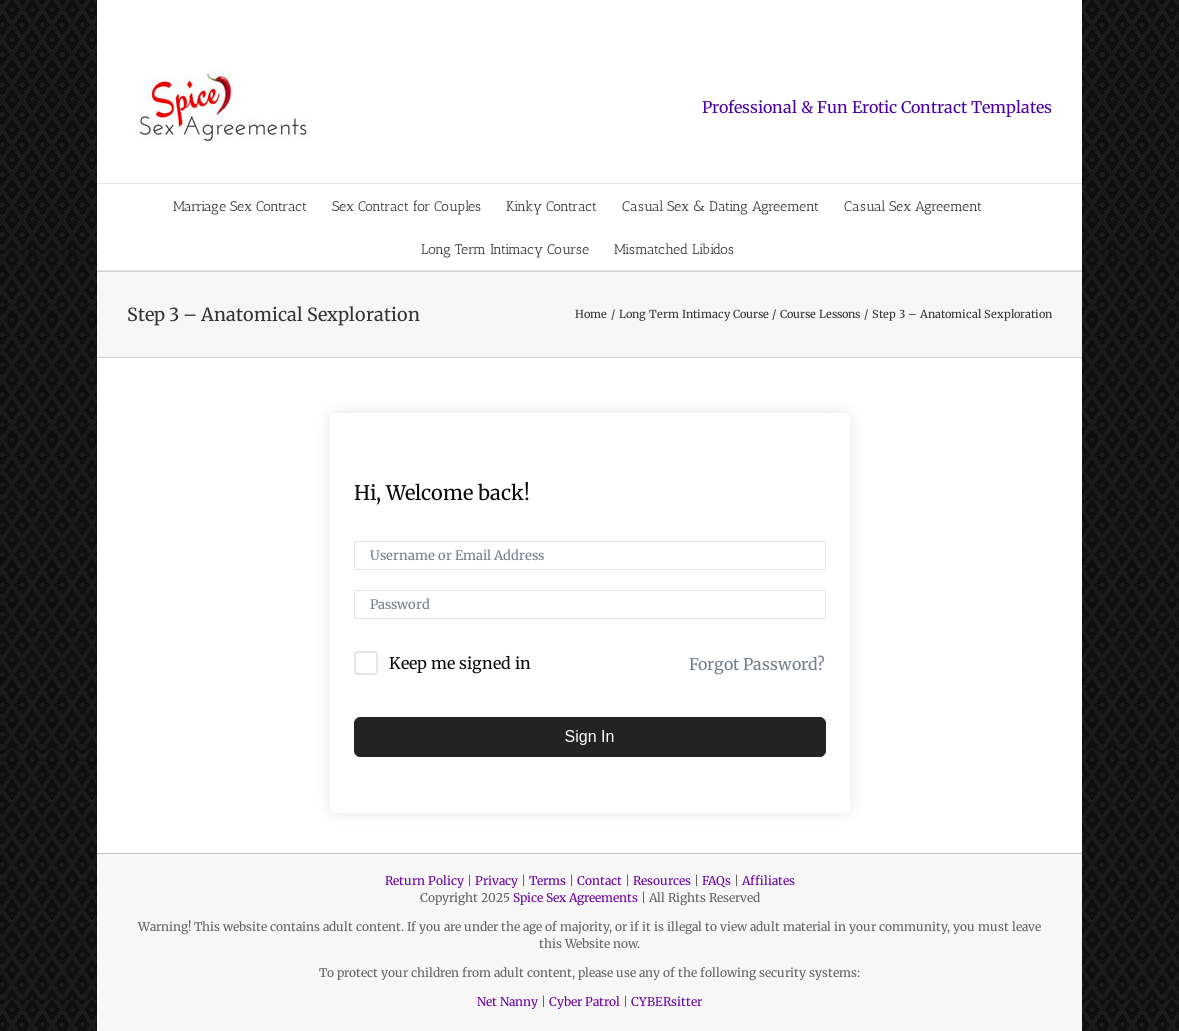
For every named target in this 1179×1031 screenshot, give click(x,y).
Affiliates (768, 880)
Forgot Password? (757, 664)
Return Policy (424, 880)
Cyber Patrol (584, 1001)
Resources (662, 880)
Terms (547, 880)
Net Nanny (507, 1001)
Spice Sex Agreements (575, 897)
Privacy (496, 880)
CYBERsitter (666, 1001)
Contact (599, 880)
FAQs (716, 880)
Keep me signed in (460, 663)
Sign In (590, 736)
